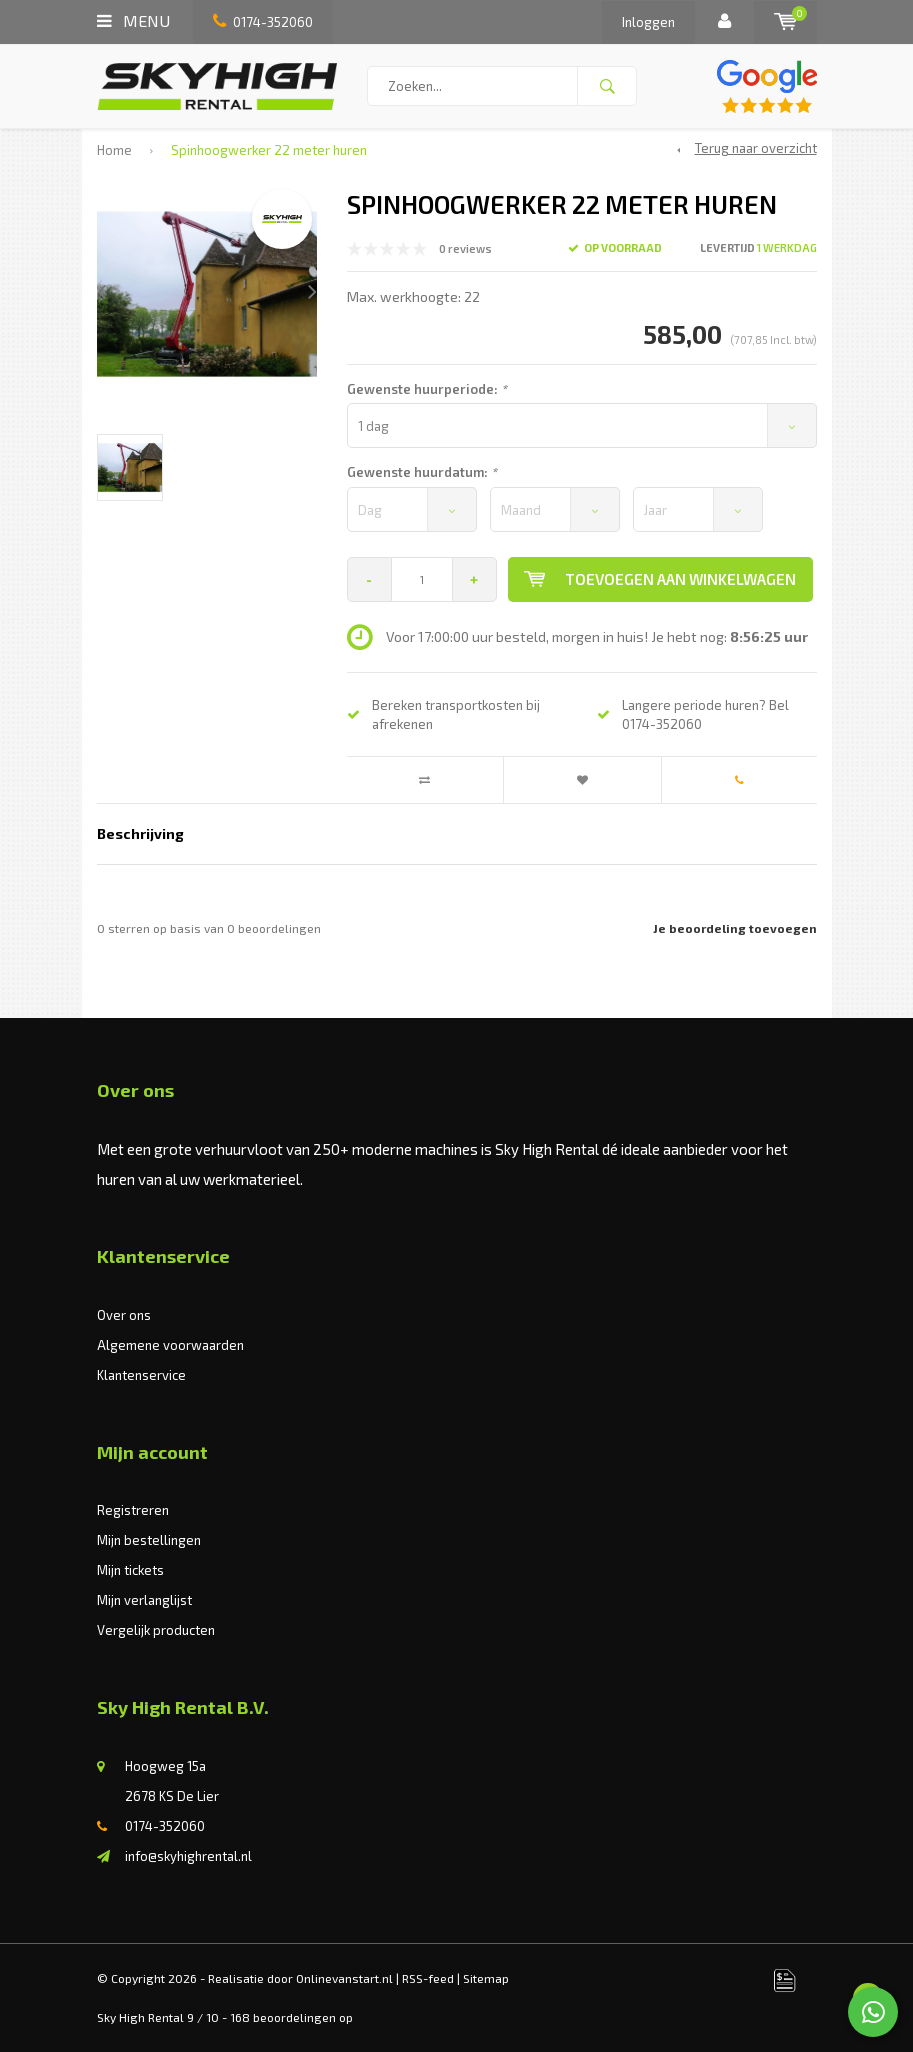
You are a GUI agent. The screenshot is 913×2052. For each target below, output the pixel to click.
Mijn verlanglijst (144, 1600)
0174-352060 (263, 22)
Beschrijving (140, 833)
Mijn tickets (130, 1570)
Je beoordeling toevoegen (735, 928)
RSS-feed (428, 1978)
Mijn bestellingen (149, 1540)
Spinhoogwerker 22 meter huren (269, 150)
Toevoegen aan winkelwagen (660, 579)
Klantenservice (141, 1375)
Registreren (133, 1510)
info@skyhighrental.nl (188, 1856)
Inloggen (648, 22)
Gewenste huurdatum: (422, 472)
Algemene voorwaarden (170, 1345)
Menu (133, 20)
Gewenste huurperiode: (427, 389)
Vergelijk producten (156, 1630)
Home (114, 150)
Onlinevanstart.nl (344, 1978)
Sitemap (486, 1978)
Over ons (124, 1315)
